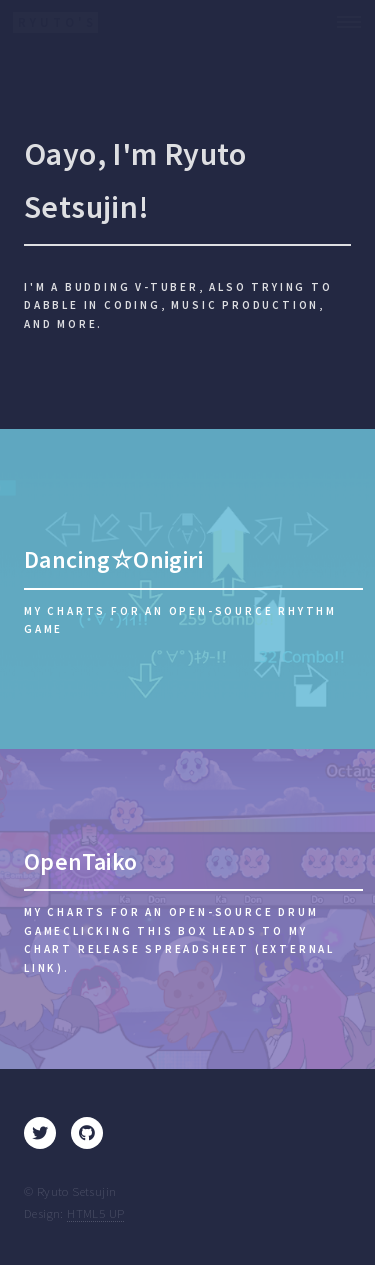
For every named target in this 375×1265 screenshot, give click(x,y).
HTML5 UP (95, 1213)
